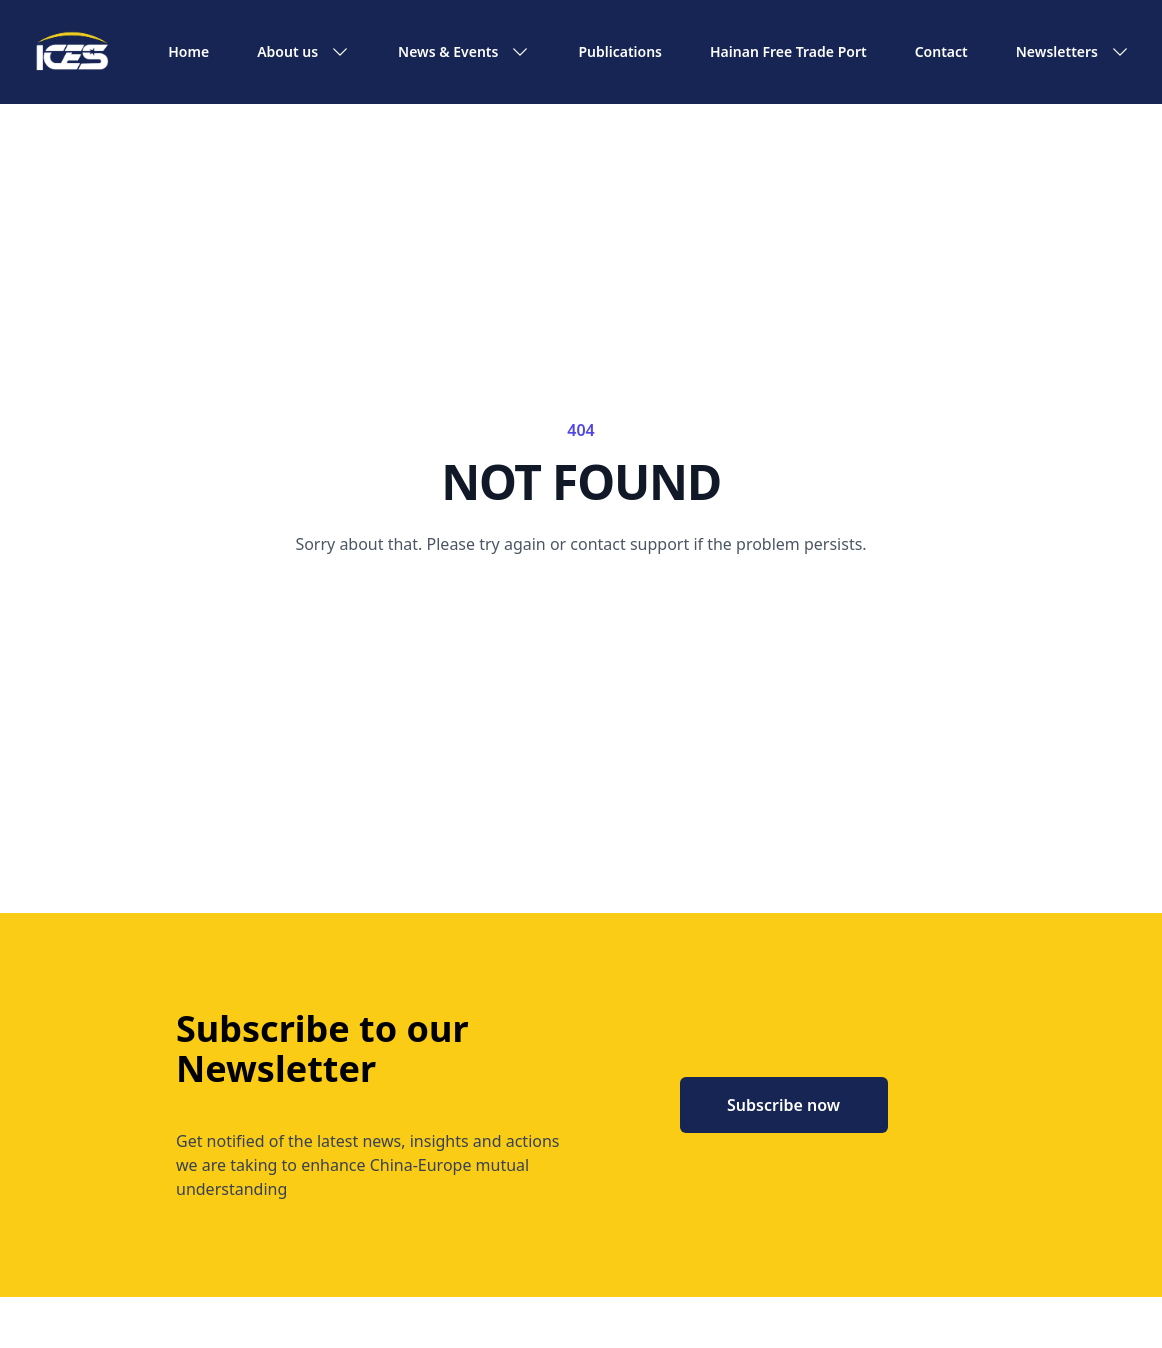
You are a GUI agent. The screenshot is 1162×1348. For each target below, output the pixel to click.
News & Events (464, 52)
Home (188, 51)
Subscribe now (783, 1105)
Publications (620, 51)
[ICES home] (72, 52)
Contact (941, 51)
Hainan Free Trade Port (788, 51)
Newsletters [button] (1073, 52)
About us (303, 52)
